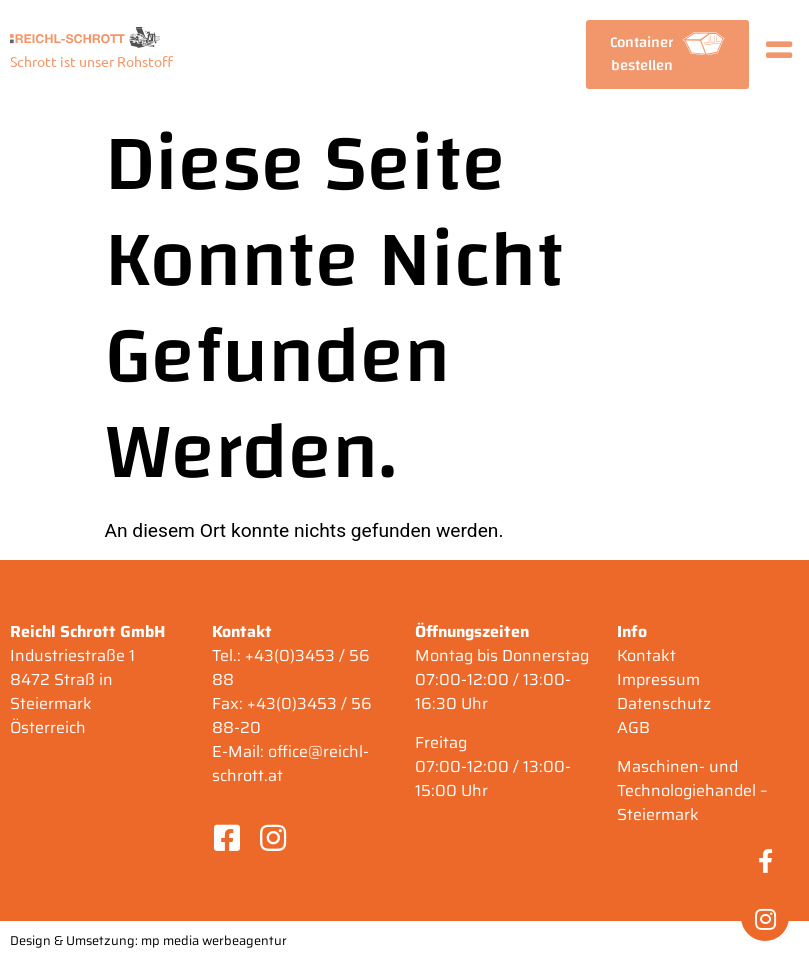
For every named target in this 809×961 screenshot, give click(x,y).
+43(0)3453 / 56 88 (291, 667)
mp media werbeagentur (214, 940)
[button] (667, 54)
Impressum (658, 679)
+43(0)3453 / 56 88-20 (292, 715)
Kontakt (646, 655)
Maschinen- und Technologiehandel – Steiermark (692, 790)
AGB (633, 727)
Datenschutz (664, 703)
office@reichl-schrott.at (290, 763)
